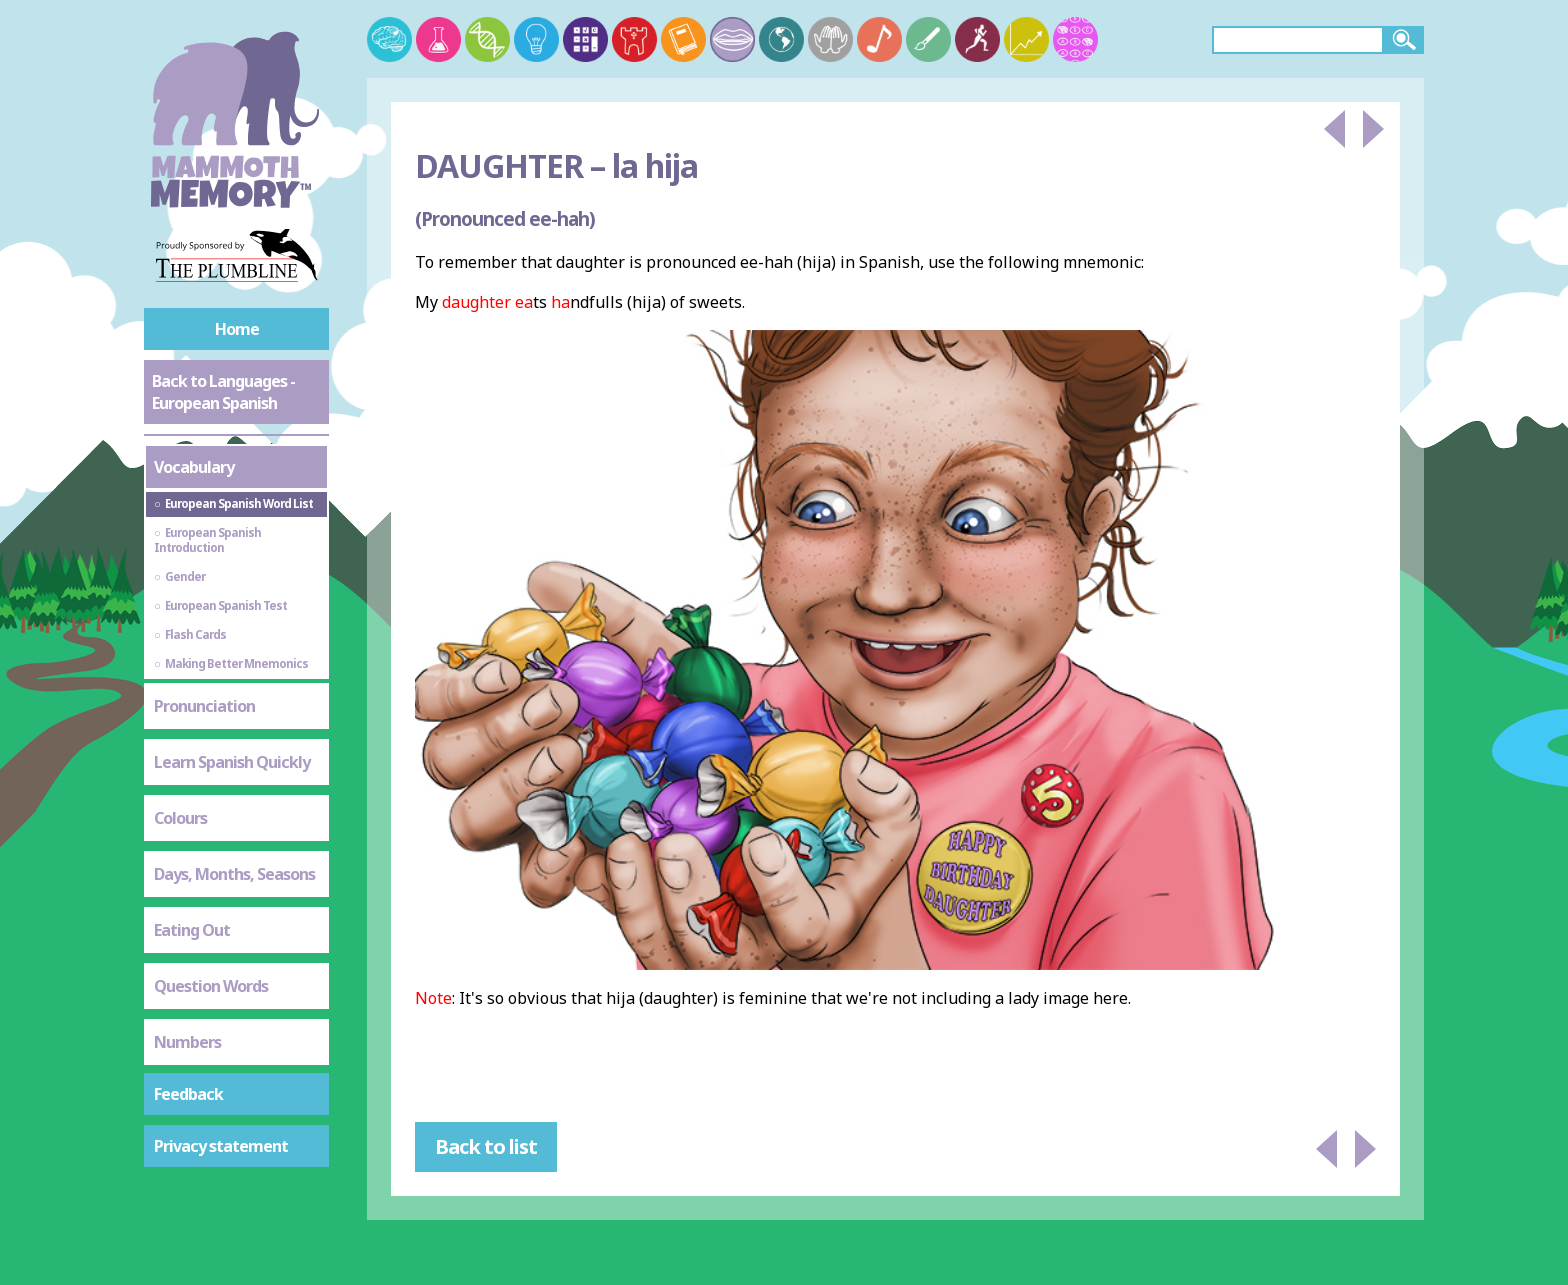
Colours (180, 818)
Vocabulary (194, 467)
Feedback (188, 1094)
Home (237, 329)
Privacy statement (221, 1146)
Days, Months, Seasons (234, 874)
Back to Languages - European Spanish (223, 392)
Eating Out (192, 930)
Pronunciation (204, 706)
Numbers (187, 1042)
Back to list (486, 1146)
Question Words (211, 986)
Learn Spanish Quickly (232, 762)
